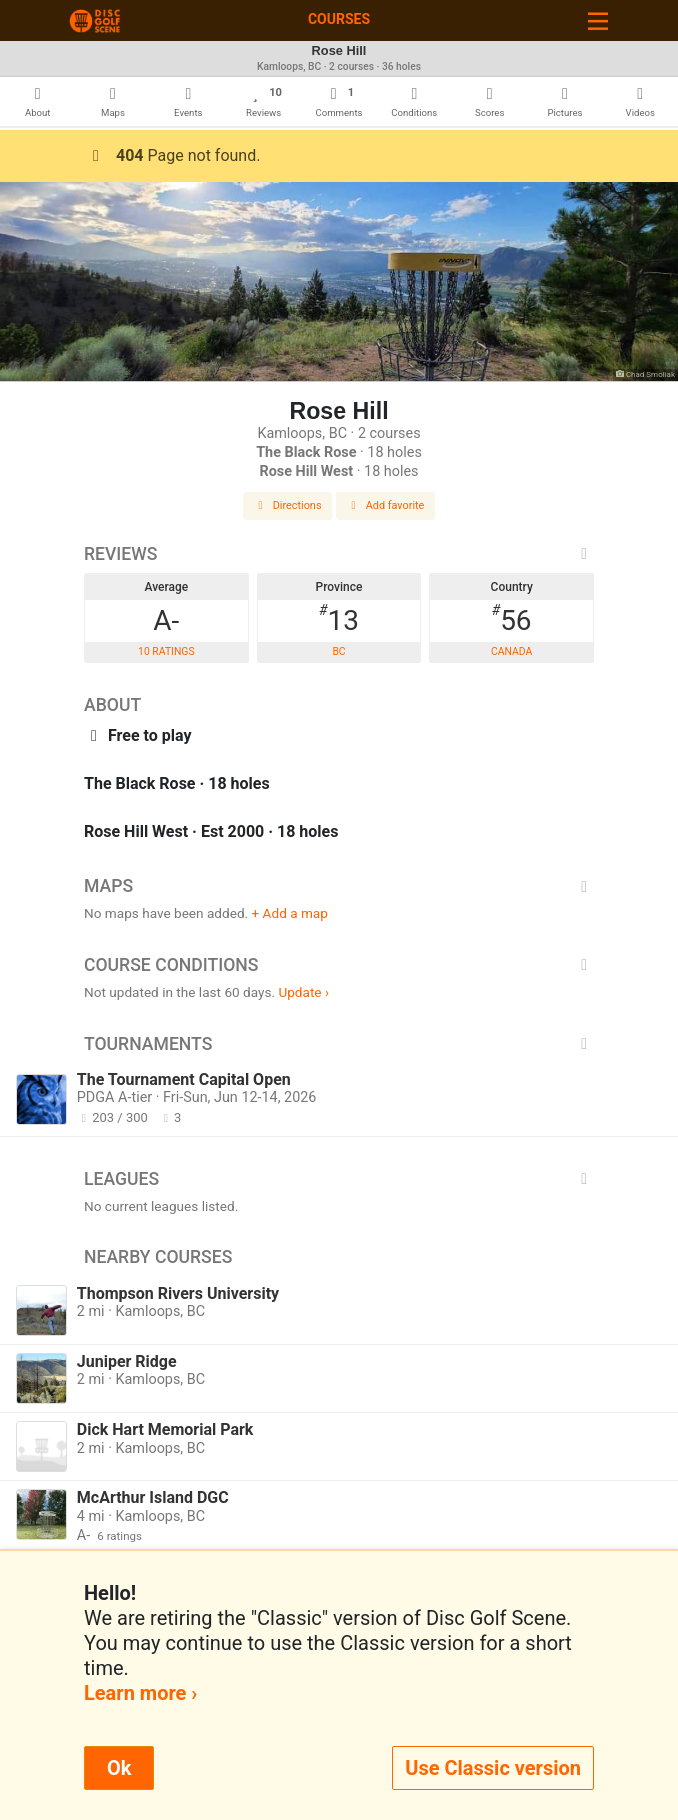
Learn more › (140, 1693)
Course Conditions (339, 965)
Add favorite (386, 505)
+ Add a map (290, 913)
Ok (119, 1768)
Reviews (339, 554)
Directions (288, 505)
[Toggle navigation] (598, 20)
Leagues (339, 1179)
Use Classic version (493, 1768)
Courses (339, 19)
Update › (303, 992)
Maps (339, 886)
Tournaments (339, 1044)
